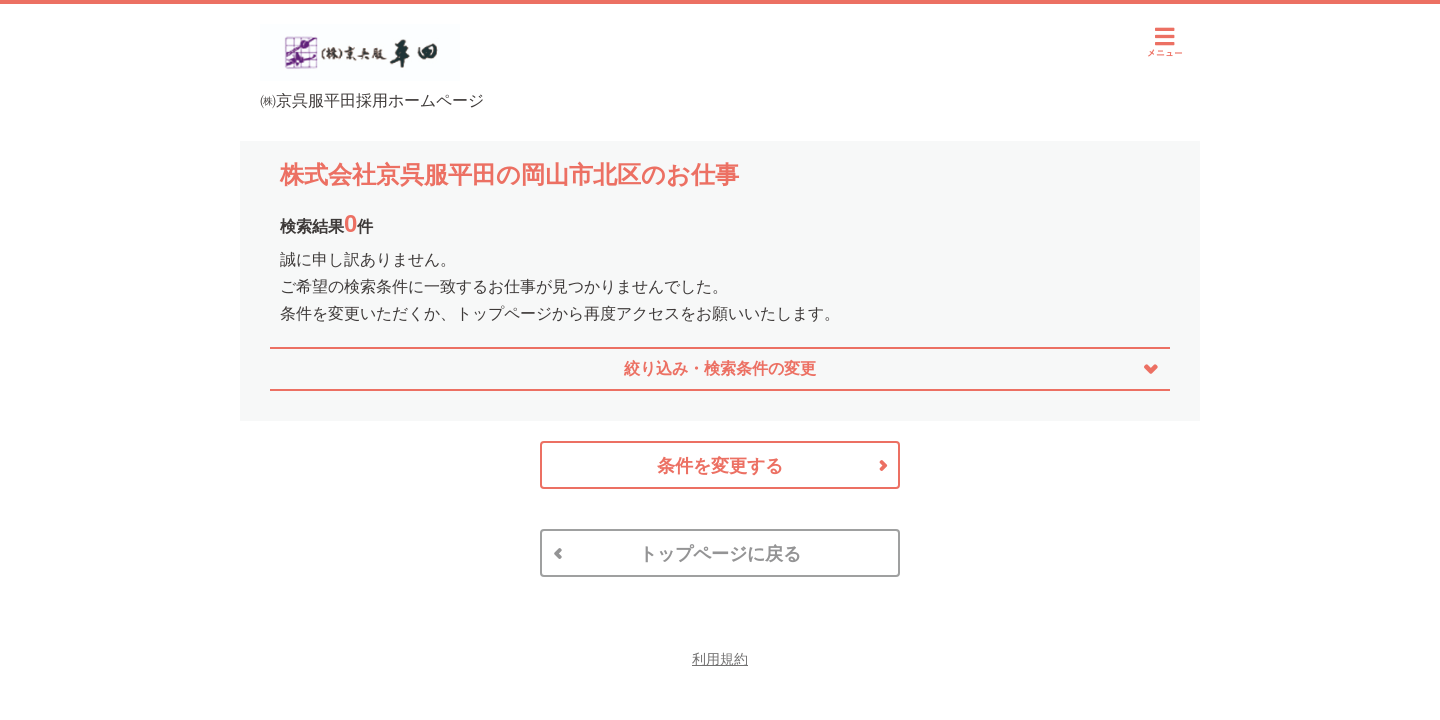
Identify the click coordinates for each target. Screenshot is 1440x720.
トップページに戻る (720, 554)
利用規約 (720, 659)
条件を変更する (720, 466)
